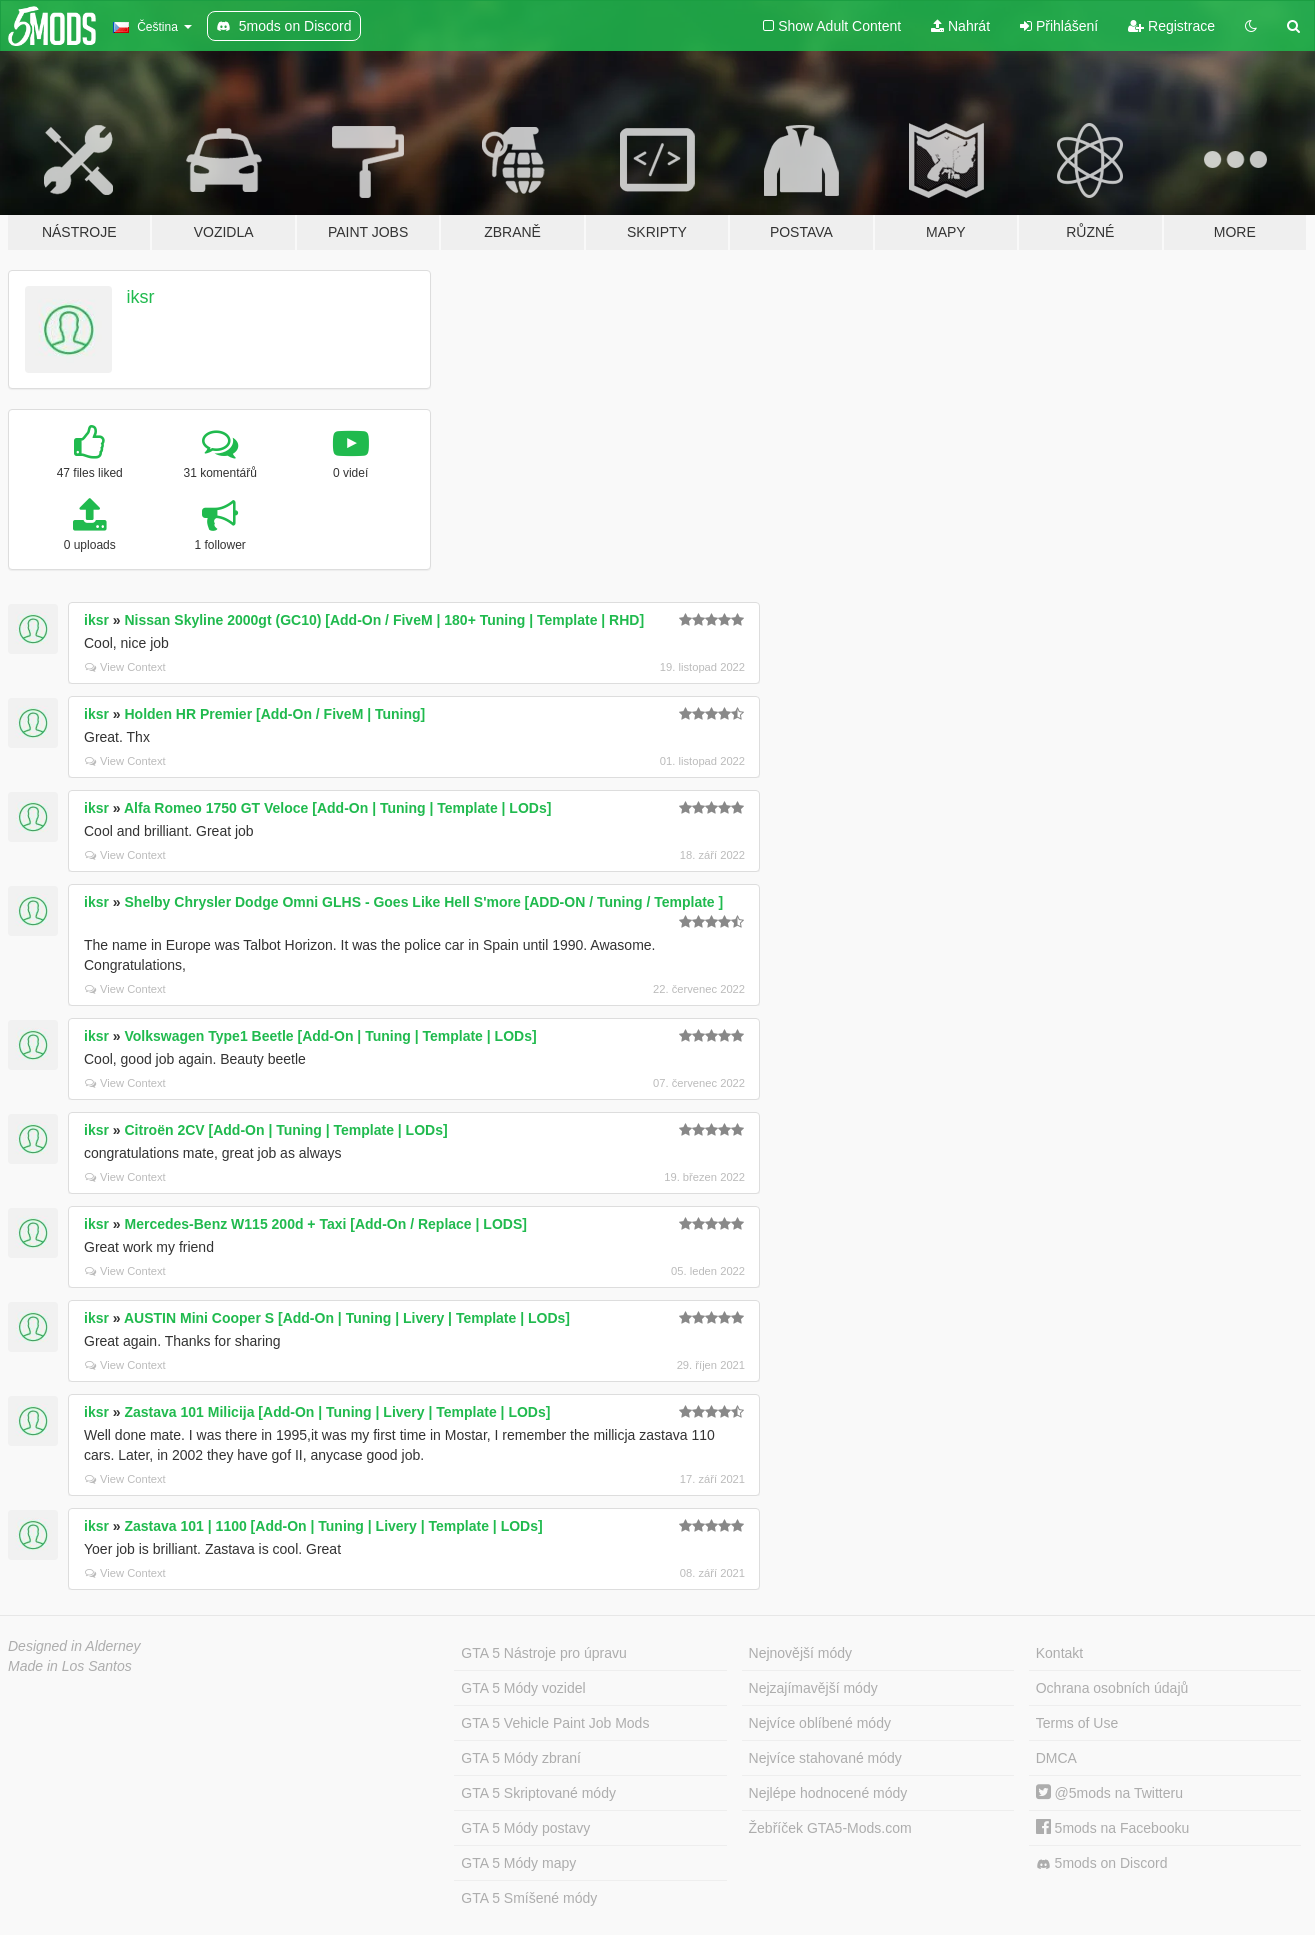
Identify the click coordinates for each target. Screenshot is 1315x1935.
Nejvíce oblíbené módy (820, 1723)
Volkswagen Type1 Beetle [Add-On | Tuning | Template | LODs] (331, 1036)
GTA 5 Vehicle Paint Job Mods (555, 1723)
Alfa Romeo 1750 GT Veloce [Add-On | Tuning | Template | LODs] (337, 808)
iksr (141, 297)
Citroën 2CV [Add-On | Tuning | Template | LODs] (286, 1130)
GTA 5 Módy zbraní (521, 1758)
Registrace (1171, 26)
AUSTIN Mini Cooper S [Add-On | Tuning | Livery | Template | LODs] (347, 1318)
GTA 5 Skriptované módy (538, 1793)
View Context (125, 667)
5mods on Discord (1102, 1863)
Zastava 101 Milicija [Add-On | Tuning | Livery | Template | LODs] (338, 1412)
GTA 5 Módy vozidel (523, 1688)
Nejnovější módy (801, 1653)
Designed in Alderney (74, 1646)
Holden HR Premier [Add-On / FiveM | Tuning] (275, 714)
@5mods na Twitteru (1109, 1793)
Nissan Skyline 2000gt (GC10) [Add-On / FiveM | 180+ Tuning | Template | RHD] (385, 620)
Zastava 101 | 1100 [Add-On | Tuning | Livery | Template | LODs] (334, 1526)
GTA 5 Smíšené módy (529, 1898)
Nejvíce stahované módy (825, 1758)
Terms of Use (1077, 1723)
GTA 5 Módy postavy (525, 1828)
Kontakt (1059, 1653)
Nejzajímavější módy (813, 1688)
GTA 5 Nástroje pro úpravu (543, 1653)
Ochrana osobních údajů (1112, 1688)
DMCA (1056, 1758)
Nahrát (960, 26)
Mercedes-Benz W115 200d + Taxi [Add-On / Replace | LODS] (326, 1224)
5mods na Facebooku (1113, 1828)
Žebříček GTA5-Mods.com (830, 1828)
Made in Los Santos (70, 1666)
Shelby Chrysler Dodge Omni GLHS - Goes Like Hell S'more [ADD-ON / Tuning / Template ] (424, 902)
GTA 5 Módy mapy (518, 1863)
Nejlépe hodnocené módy (828, 1793)
